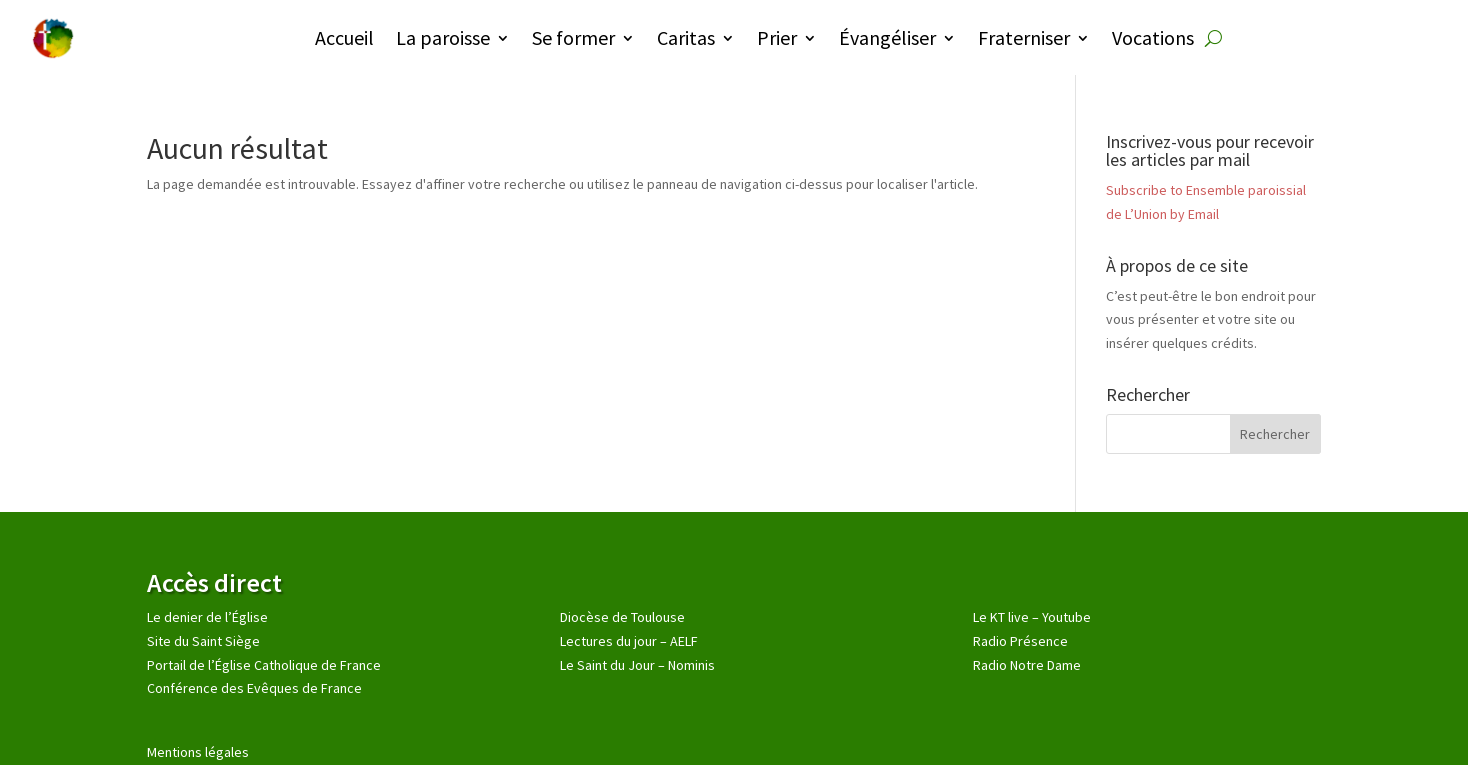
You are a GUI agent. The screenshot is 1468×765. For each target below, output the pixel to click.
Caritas (686, 37)
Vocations (1153, 37)
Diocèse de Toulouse (622, 617)
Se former (573, 37)
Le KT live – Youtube (1032, 617)
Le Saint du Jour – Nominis (637, 665)
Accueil (344, 37)
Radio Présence (1020, 641)
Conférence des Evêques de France (254, 688)
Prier (777, 37)
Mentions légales (198, 752)
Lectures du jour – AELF (629, 641)
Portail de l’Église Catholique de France (264, 665)
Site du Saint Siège (203, 641)
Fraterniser (1024, 37)
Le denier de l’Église (207, 617)
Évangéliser (887, 37)
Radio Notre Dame (1027, 665)
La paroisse (443, 37)
